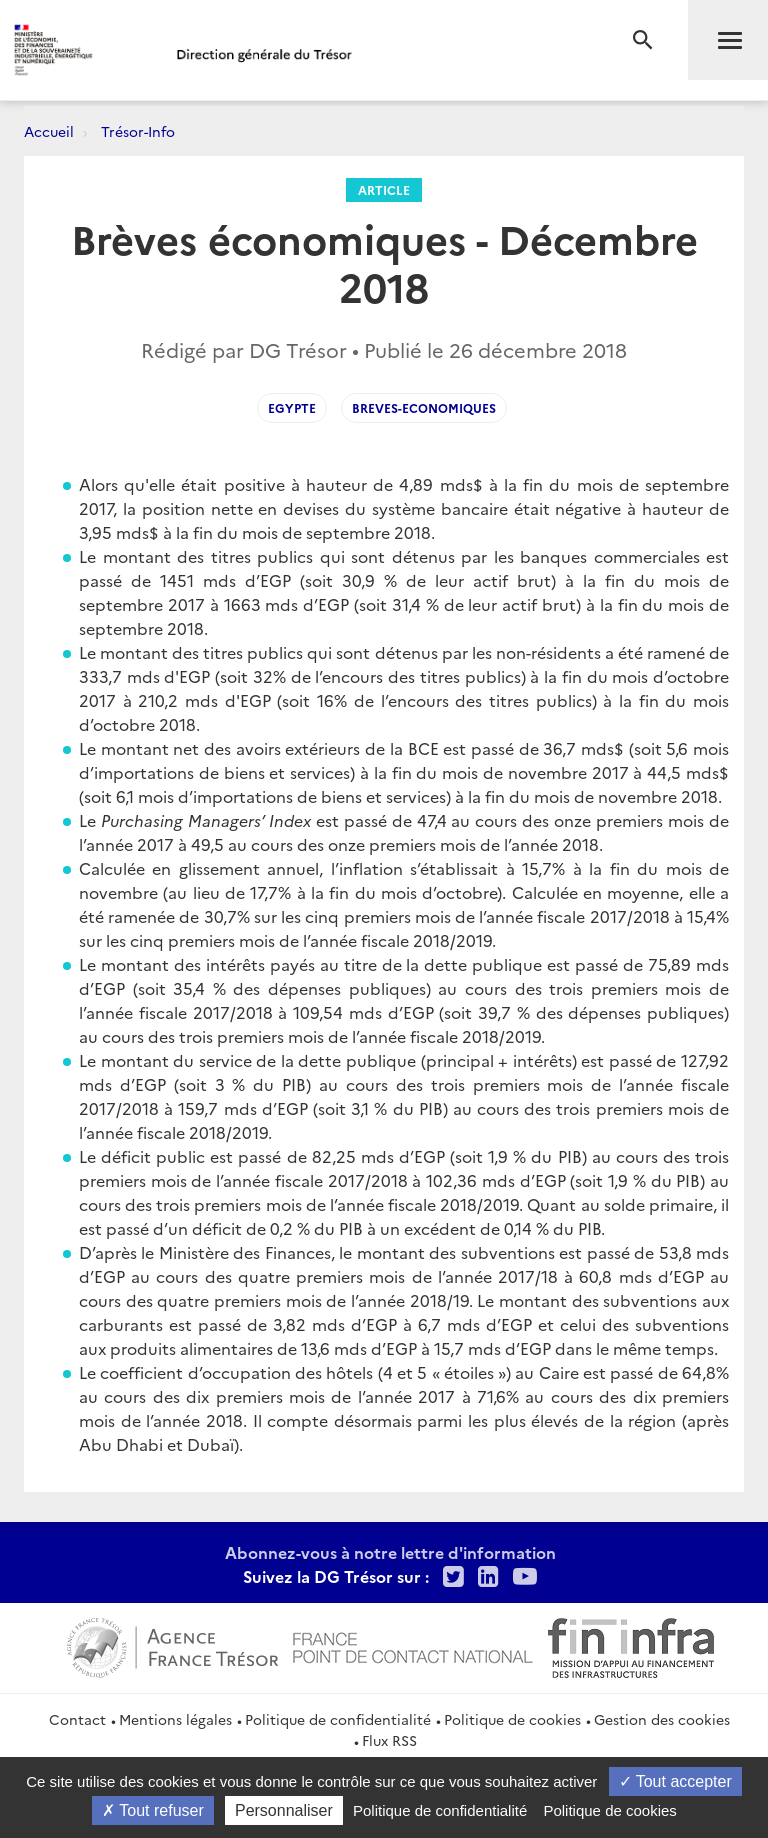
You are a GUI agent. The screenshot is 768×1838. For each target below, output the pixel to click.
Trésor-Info (138, 131)
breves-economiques (424, 407)
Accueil (49, 131)
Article (384, 189)
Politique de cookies (512, 1719)
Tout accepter (675, 1781)
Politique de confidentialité (338, 1719)
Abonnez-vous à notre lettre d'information (390, 1552)
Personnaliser (284, 1810)
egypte (292, 407)
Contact (77, 1719)
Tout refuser (153, 1810)
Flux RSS (389, 1740)
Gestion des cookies (662, 1719)
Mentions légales (175, 1719)
